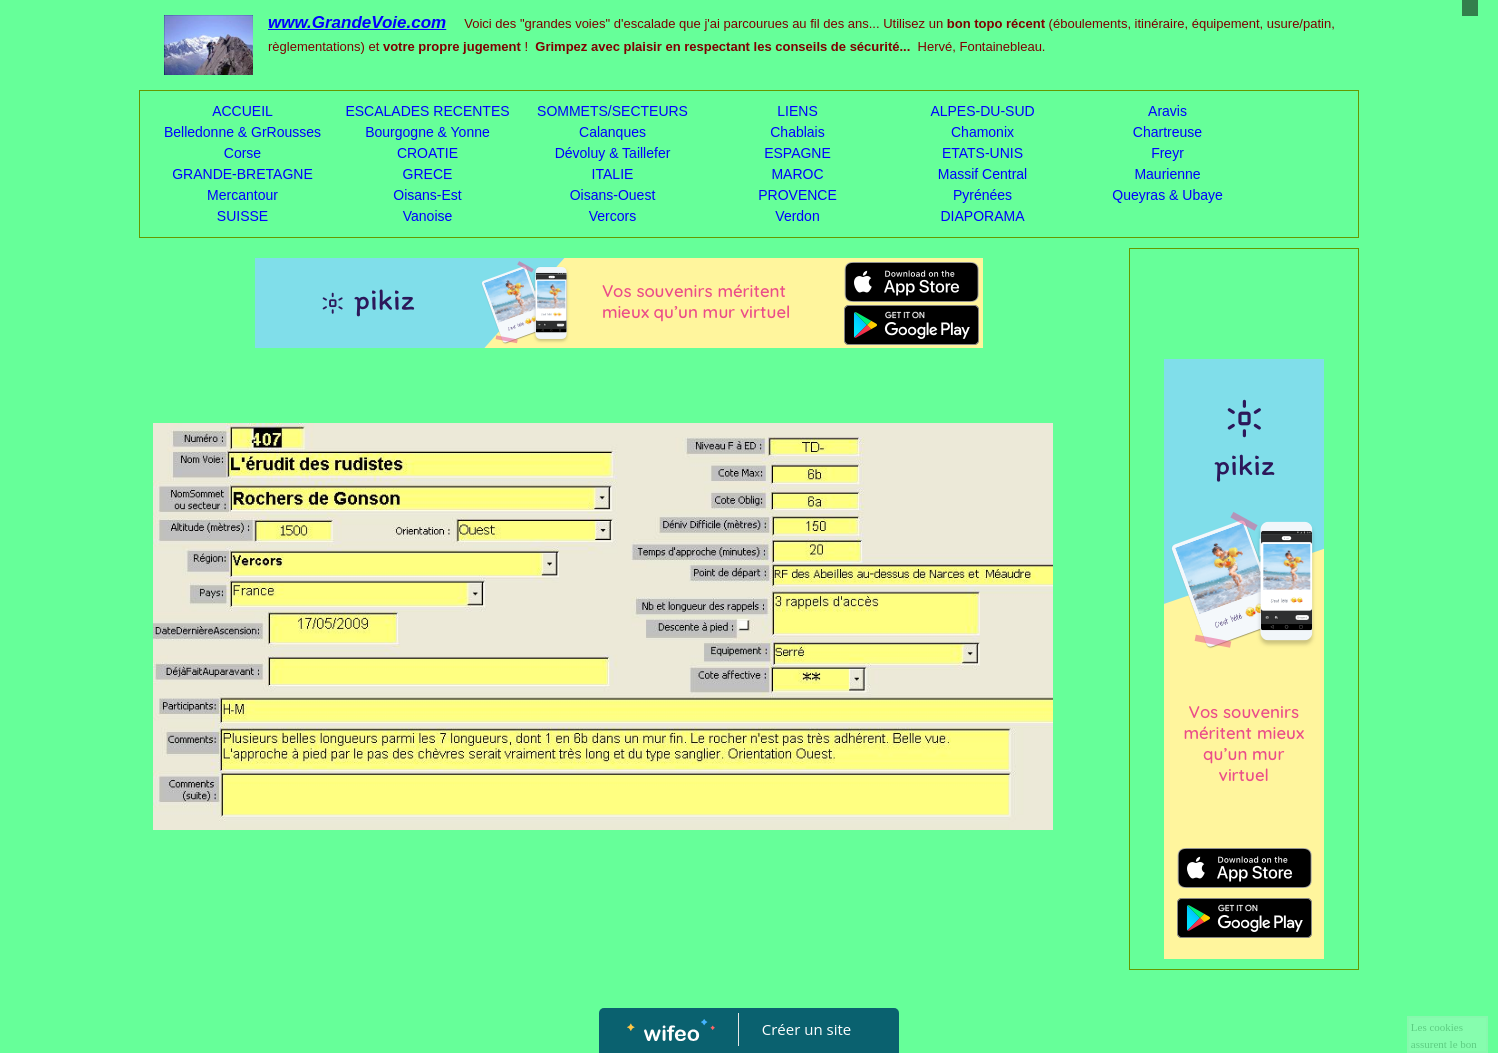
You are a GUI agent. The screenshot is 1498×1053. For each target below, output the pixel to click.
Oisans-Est (427, 195)
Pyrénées (982, 195)
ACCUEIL (242, 111)
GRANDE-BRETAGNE (242, 174)
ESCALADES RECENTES (427, 111)
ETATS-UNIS (982, 153)
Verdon (797, 216)
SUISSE (242, 216)
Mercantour (242, 195)
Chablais (797, 132)
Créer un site (806, 1029)
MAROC (797, 174)
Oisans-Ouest (613, 195)
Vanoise (428, 216)
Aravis (1167, 111)
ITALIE (613, 174)
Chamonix (982, 132)
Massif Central (982, 174)
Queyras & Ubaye (1167, 195)
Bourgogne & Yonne (427, 132)
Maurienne (1167, 174)
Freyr (1167, 153)
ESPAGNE (797, 153)
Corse (242, 153)
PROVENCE (797, 195)
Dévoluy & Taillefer (613, 153)
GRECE (428, 174)
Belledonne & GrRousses (242, 132)
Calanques (612, 132)
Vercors (612, 216)
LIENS (797, 111)
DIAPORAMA (982, 216)
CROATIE (427, 153)
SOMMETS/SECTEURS (612, 111)
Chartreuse (1167, 132)
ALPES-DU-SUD (982, 111)
